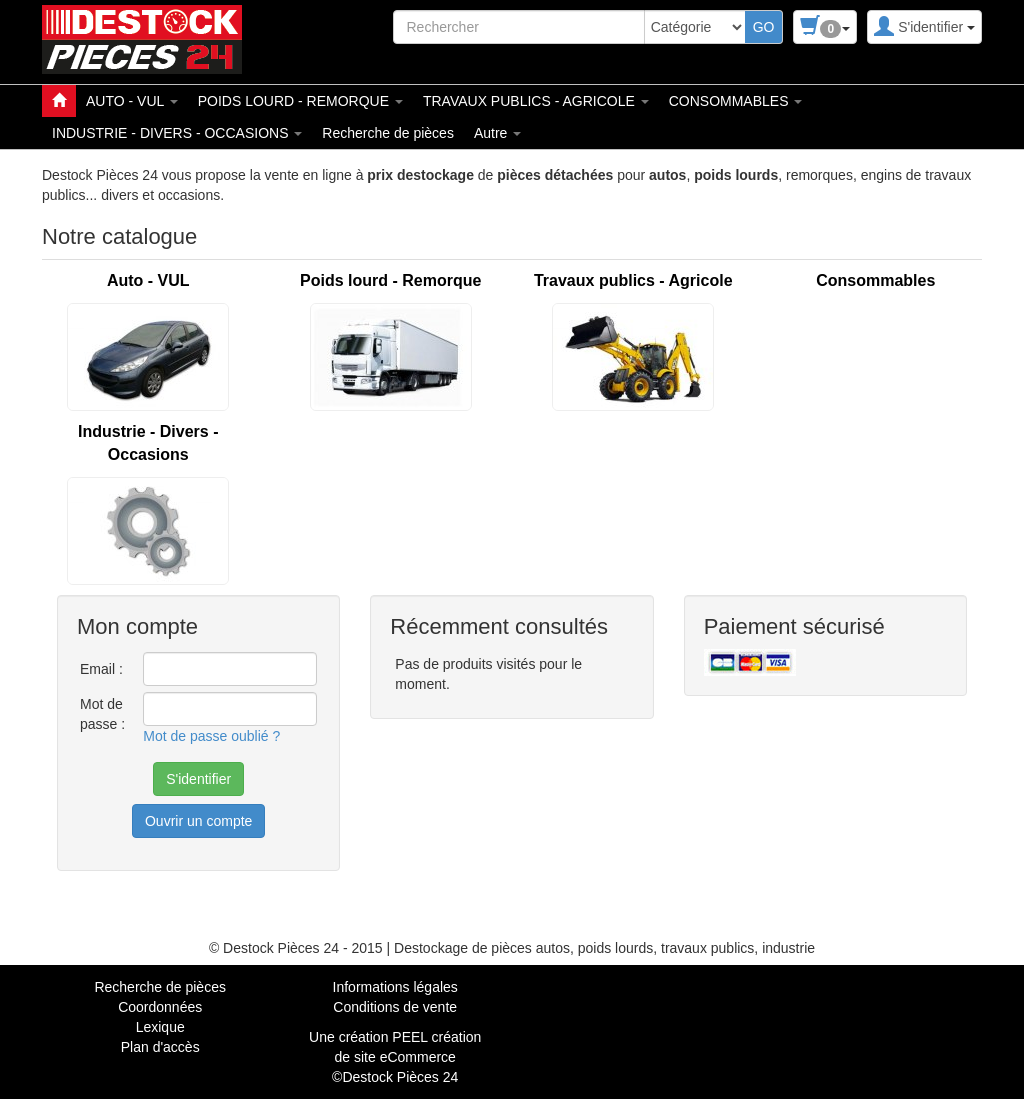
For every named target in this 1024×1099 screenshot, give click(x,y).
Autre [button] (497, 133)
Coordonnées (160, 1007)
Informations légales (395, 987)
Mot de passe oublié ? (211, 736)
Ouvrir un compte (198, 821)
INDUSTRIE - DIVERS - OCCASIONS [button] (177, 133)
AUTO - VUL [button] (132, 101)
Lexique (160, 1027)
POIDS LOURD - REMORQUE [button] (300, 101)
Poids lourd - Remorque (390, 280)
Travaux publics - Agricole (633, 280)
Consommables (875, 280)
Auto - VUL (148, 280)
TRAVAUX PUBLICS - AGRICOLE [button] (536, 101)
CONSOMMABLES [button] (736, 101)
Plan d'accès (160, 1047)
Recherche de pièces (388, 133)
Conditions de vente (395, 1007)
